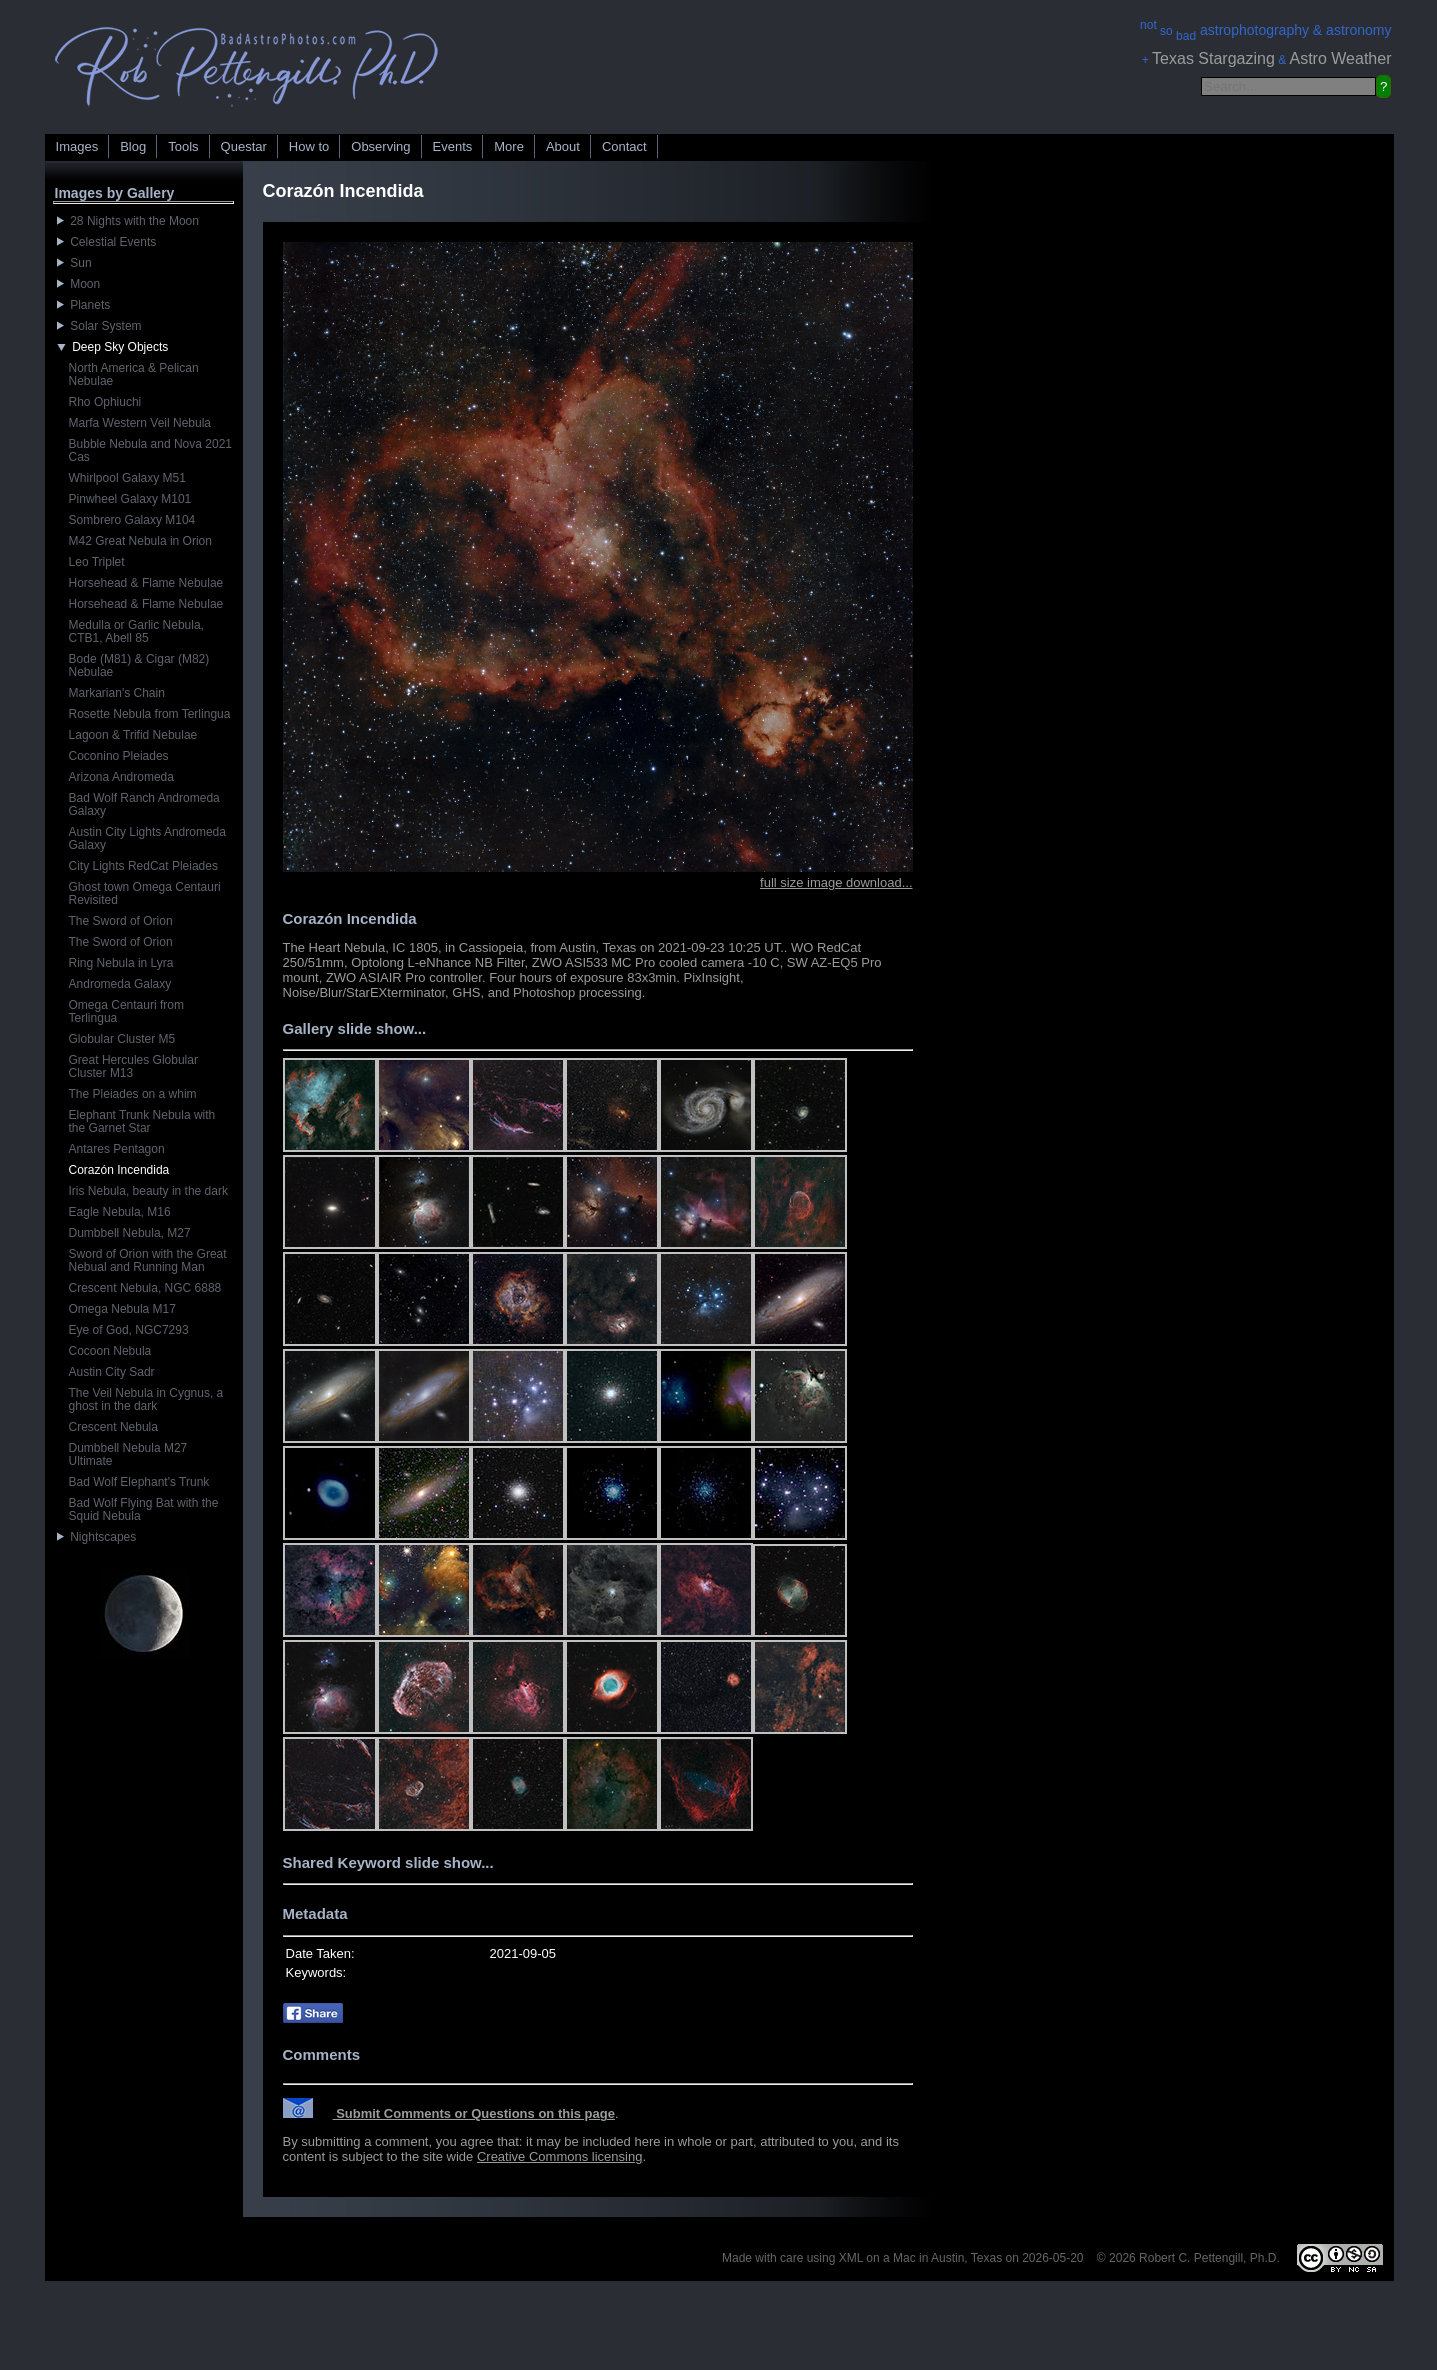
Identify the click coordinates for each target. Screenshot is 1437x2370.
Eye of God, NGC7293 (129, 1330)
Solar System (99, 326)
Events (453, 146)
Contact (624, 146)
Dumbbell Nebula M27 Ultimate (128, 1454)
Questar (244, 146)
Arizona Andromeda (121, 777)
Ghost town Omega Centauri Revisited (145, 893)
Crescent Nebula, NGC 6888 (145, 1288)
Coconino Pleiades (119, 756)
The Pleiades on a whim (133, 1094)
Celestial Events (107, 242)
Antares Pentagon (117, 1149)
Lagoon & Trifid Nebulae (133, 735)
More (509, 146)
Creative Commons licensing (559, 2156)
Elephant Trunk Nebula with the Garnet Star (142, 1121)
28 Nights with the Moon (128, 221)
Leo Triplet (97, 562)
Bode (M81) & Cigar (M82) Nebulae (139, 665)
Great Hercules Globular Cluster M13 (133, 1066)
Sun (74, 263)
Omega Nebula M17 (122, 1309)
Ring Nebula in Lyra (121, 963)
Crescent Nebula (113, 1427)
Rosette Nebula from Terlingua (150, 714)
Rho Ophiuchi (105, 402)
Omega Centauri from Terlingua (126, 1011)
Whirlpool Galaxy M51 (127, 478)
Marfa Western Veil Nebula (140, 423)
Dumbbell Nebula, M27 (130, 1233)
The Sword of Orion (121, 921)
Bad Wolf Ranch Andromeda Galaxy (144, 804)
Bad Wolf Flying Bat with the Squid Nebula (144, 1509)
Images (77, 146)
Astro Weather (1341, 58)
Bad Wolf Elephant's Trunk (139, 1482)
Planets (84, 305)
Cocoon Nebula (110, 1351)
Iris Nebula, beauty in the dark (148, 1191)
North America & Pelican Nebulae (134, 374)
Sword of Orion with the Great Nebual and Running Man (148, 1260)
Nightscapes (97, 1537)
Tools (183, 146)
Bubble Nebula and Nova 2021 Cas (150, 450)
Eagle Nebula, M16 (120, 1212)
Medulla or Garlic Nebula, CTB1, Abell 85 (136, 631)
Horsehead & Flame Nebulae (146, 583)
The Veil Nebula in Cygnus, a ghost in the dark (146, 1399)
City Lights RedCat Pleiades (143, 866)
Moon (79, 284)
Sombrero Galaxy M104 (132, 520)
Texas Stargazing (1213, 58)
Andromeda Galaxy (120, 984)
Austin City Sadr (112, 1372)
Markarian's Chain (117, 693)
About (563, 146)
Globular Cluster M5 (122, 1039)
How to (309, 146)
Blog (133, 146)
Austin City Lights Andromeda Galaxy (147, 838)
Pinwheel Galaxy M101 (130, 499)
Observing (380, 146)
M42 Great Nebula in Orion (140, 541)
